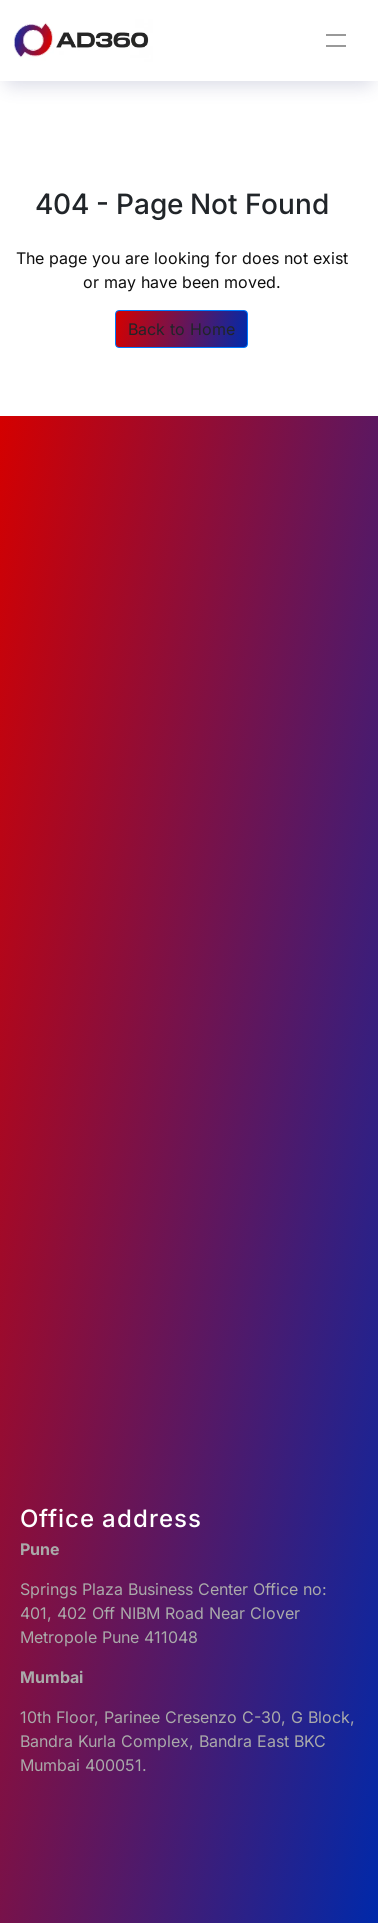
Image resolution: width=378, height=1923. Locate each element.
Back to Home (181, 329)
